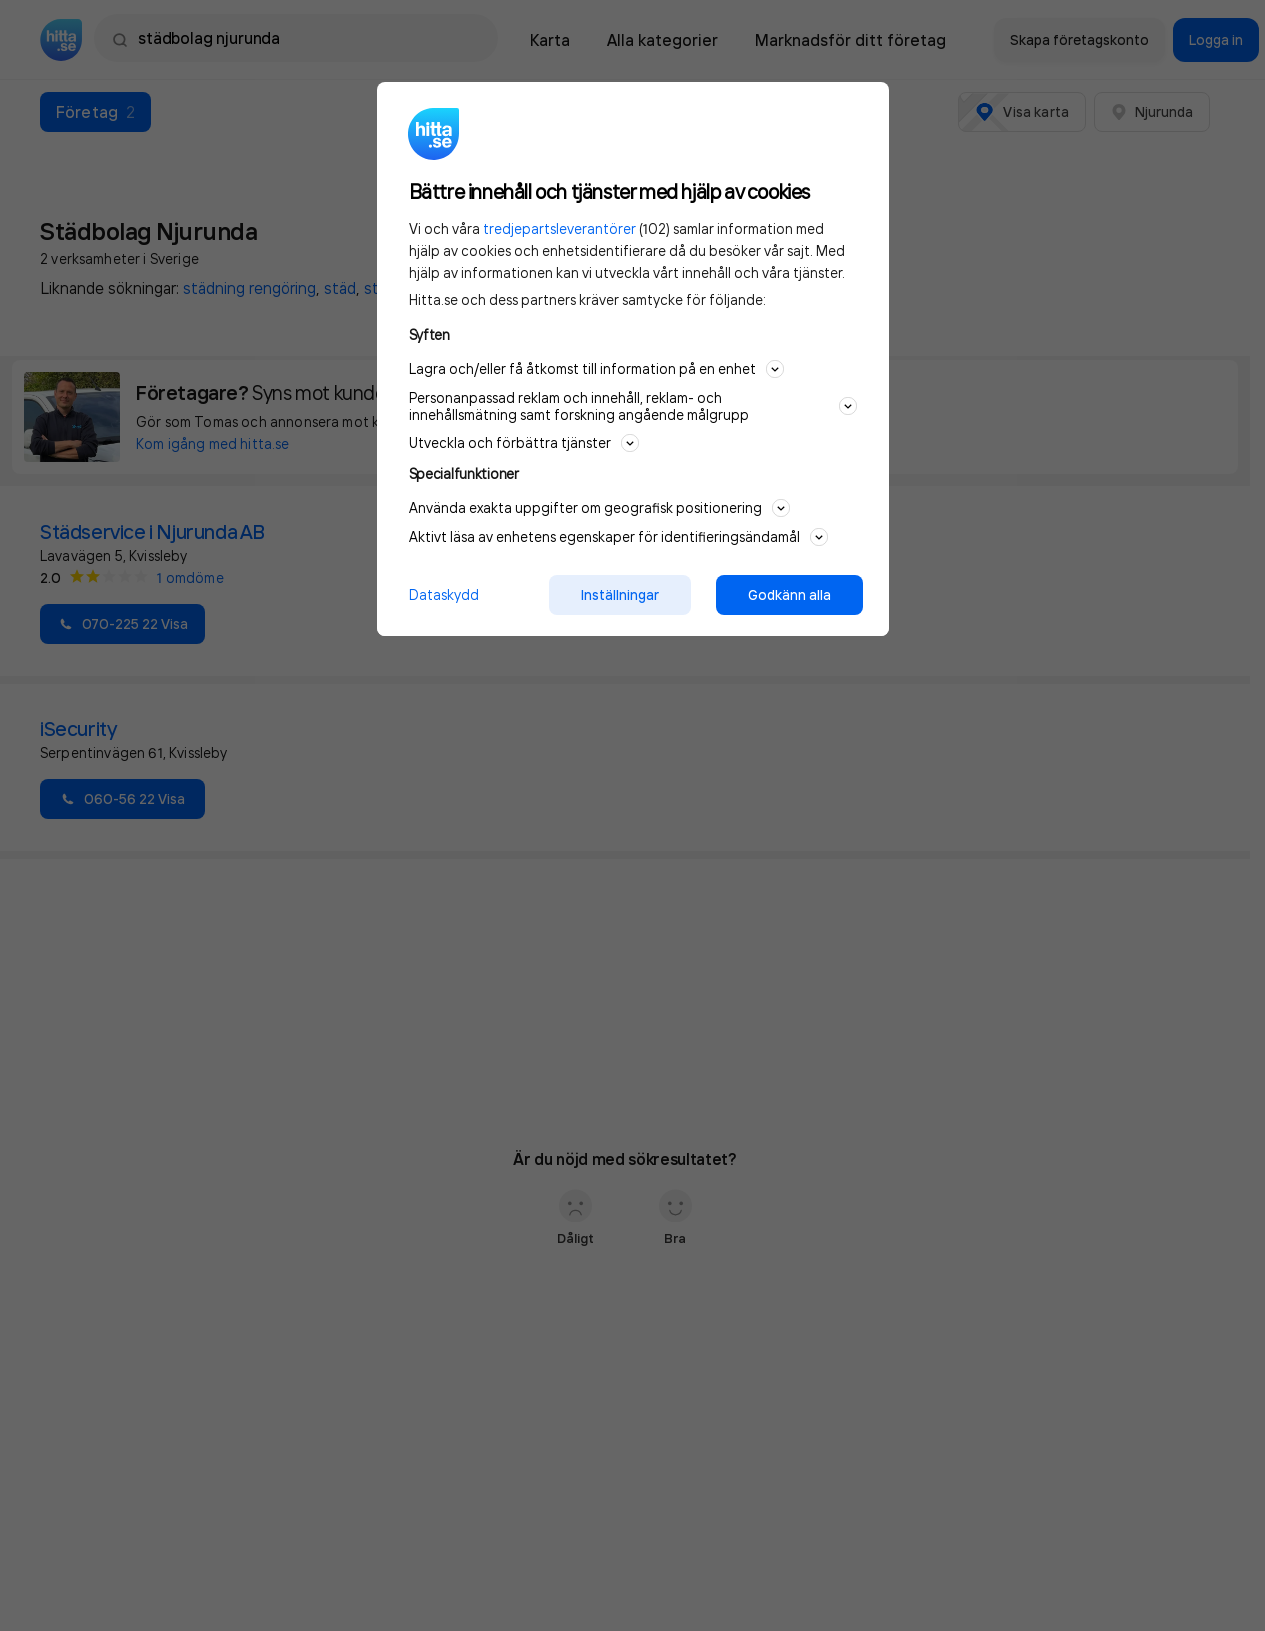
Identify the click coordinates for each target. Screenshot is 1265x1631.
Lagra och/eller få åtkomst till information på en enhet (596, 369)
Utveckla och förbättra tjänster (524, 443)
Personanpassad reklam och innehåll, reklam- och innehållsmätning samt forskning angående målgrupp (633, 406)
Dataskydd (444, 594)
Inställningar (620, 595)
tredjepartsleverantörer (559, 228)
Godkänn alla (789, 595)
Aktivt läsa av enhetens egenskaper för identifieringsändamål (618, 537)
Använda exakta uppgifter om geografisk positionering (599, 508)
